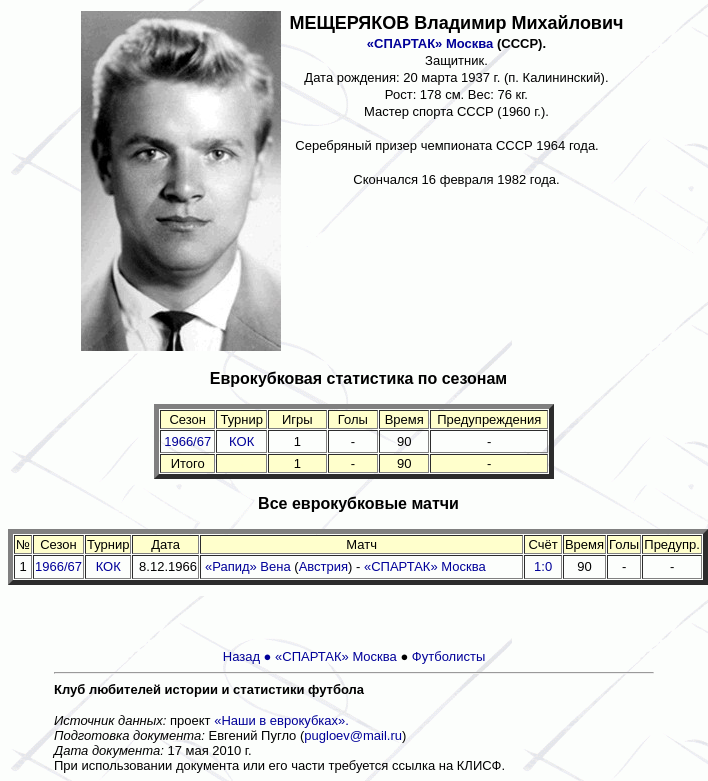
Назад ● (249, 656)
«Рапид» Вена (248, 566)
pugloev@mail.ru (353, 735)
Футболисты (448, 656)
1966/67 (187, 441)
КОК (241, 441)
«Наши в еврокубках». (281, 720)
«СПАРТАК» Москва (430, 43)
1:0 (543, 566)
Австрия (323, 566)
